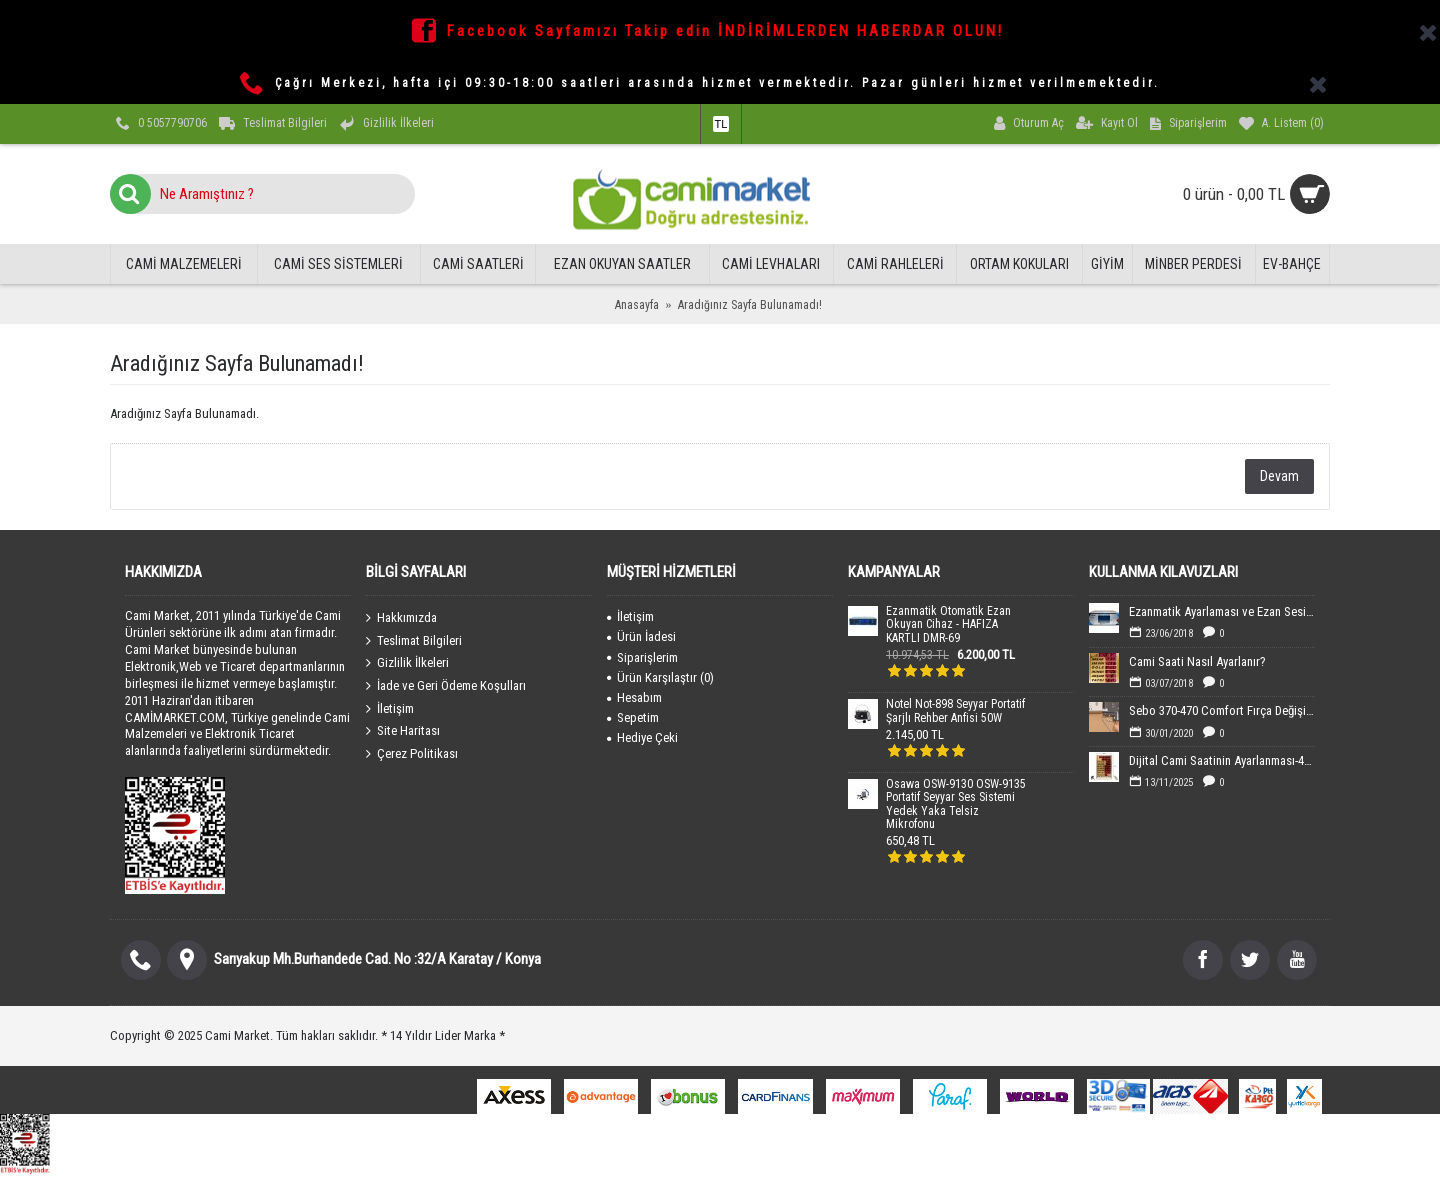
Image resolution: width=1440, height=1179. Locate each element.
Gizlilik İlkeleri (407, 663)
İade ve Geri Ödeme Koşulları (446, 686)
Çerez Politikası (412, 753)
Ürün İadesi (641, 636)
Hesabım (634, 697)
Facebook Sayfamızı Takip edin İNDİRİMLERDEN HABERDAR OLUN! (725, 31)
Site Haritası (403, 731)
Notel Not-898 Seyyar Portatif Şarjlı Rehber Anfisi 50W (955, 711)
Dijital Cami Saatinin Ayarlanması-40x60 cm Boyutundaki (1222, 760)
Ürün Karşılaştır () (660, 677)
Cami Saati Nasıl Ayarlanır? (1197, 661)
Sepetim (633, 717)
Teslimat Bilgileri (414, 641)
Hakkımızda (401, 618)
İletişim (390, 708)
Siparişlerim (642, 657)
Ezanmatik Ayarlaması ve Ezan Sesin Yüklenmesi (1222, 611)
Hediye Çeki (642, 737)
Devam (1279, 476)
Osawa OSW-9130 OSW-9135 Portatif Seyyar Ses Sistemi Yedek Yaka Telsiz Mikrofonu (956, 804)
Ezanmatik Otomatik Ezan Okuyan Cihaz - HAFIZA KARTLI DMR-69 (948, 624)
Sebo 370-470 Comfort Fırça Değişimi (1222, 710)
